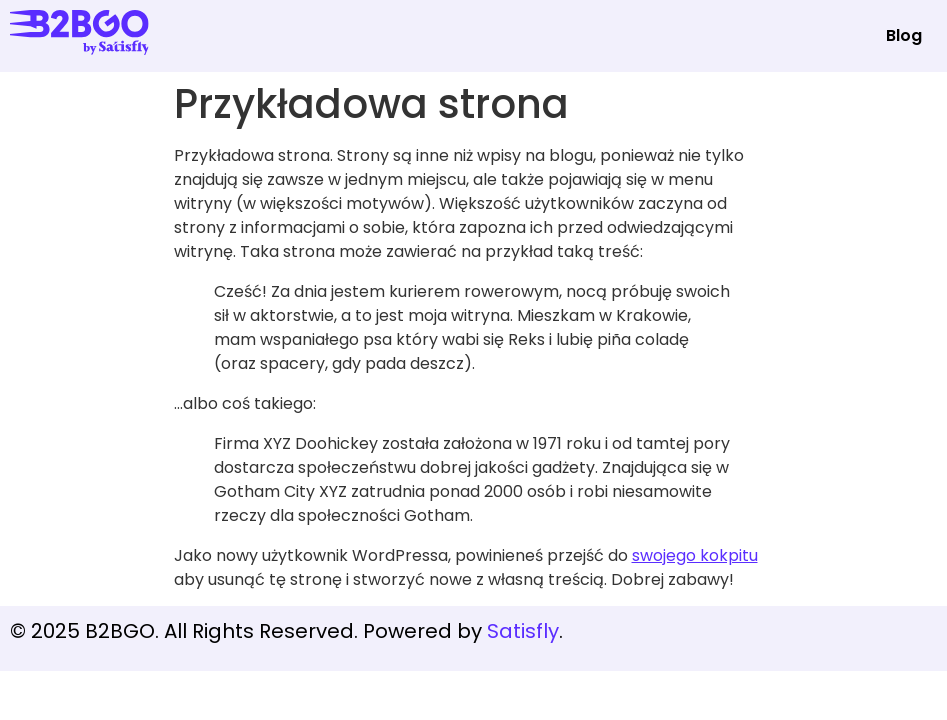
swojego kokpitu (695, 555)
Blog (904, 35)
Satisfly (523, 631)
